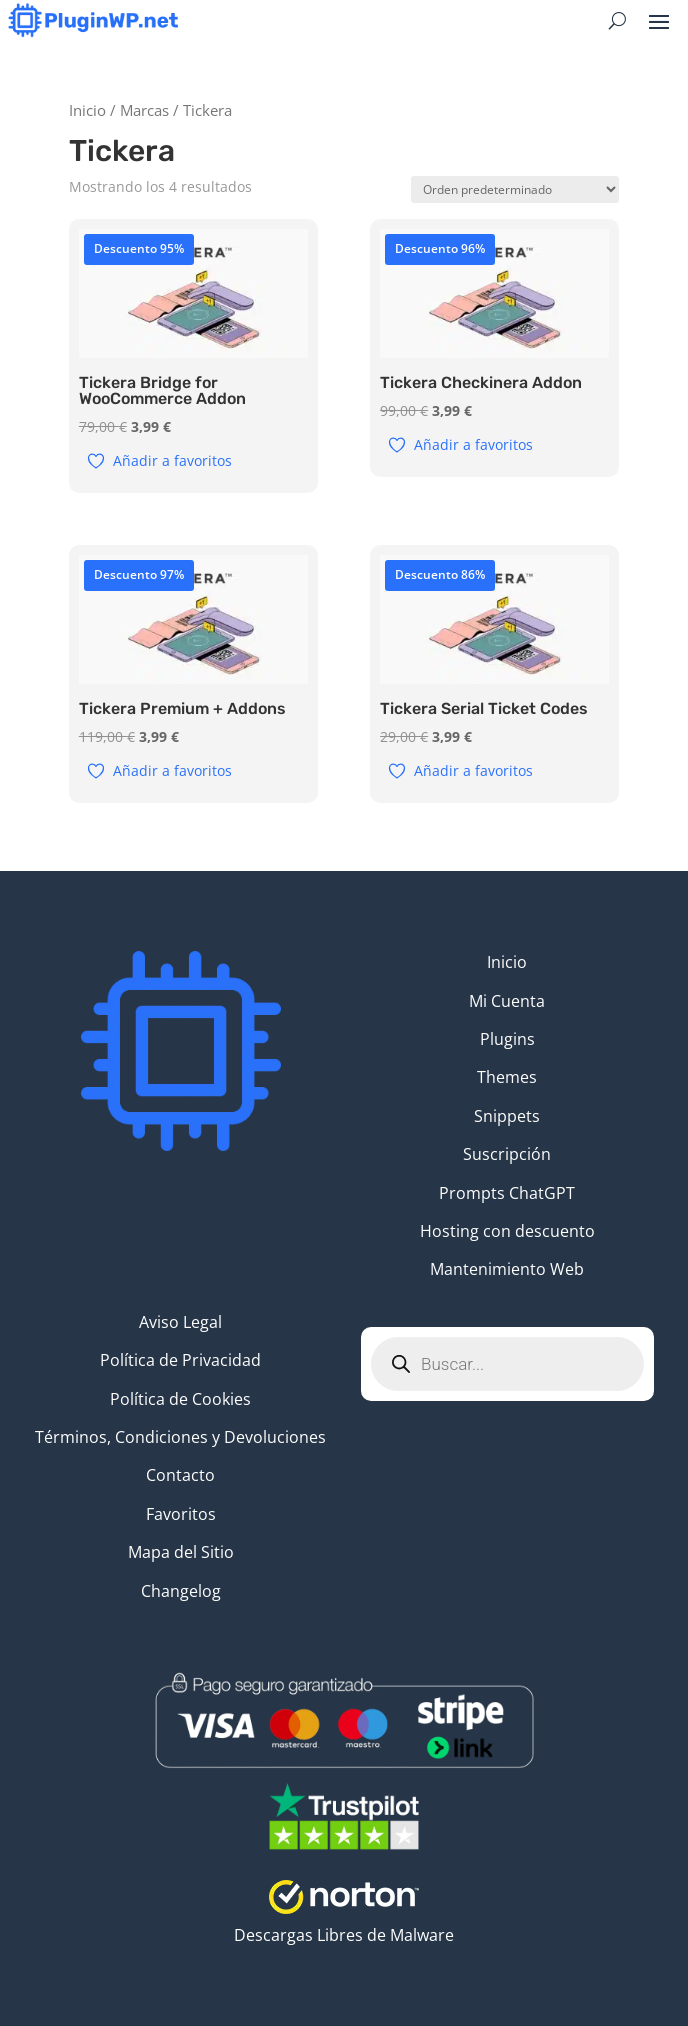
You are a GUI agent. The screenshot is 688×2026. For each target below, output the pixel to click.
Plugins (507, 1039)
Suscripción (507, 1154)
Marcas (144, 110)
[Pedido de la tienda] (515, 189)
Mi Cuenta (507, 1001)
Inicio (87, 110)
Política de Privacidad (180, 1360)
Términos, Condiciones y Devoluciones (180, 1437)
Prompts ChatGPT (507, 1193)
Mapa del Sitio (181, 1552)
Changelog (181, 1591)
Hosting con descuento (507, 1231)
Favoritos (181, 1514)
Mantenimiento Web (507, 1269)
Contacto (180, 1475)
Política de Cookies (180, 1399)
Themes (507, 1077)
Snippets (507, 1116)
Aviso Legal (180, 1322)
